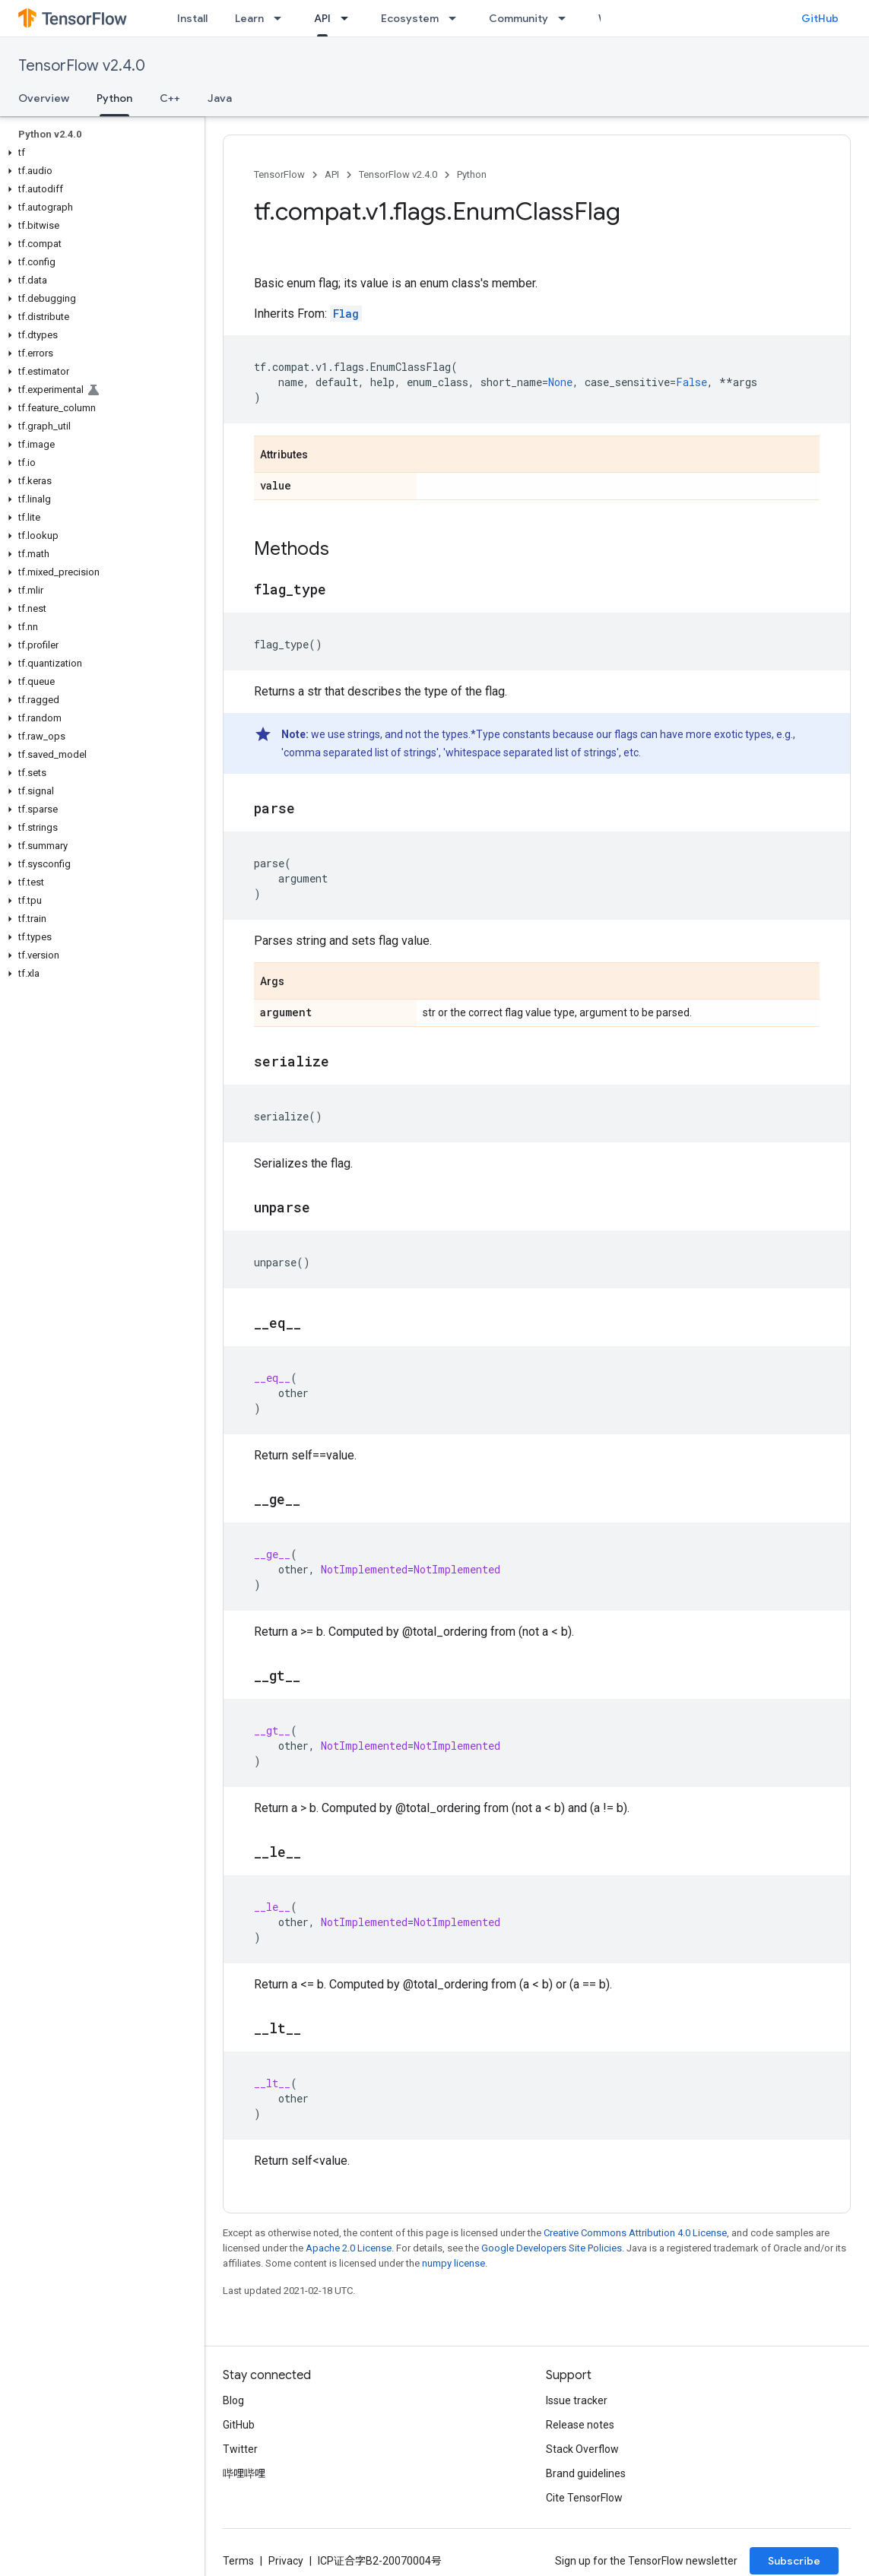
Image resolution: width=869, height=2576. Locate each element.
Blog (233, 2400)
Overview (43, 98)
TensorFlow (279, 174)
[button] (99, 153)
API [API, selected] (322, 18)
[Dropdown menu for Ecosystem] (457, 18)
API (332, 174)
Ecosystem (410, 18)
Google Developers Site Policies (551, 2248)
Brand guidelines (586, 2473)
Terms (238, 2561)
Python (472, 174)
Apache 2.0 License (349, 2248)
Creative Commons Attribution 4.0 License (635, 2233)
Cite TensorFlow (584, 2498)
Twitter (240, 2449)
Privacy (285, 2561)
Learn (249, 18)
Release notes (580, 2425)
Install (192, 18)
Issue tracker (576, 2400)
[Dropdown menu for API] (349, 18)
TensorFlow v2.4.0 (81, 65)
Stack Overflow (582, 2449)
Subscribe (794, 2561)
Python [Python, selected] (114, 98)
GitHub (820, 18)
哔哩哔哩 (244, 2473)
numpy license (453, 2263)
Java (220, 98)
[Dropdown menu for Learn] (282, 18)
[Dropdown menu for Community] (566, 18)
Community (518, 18)
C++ (170, 98)
